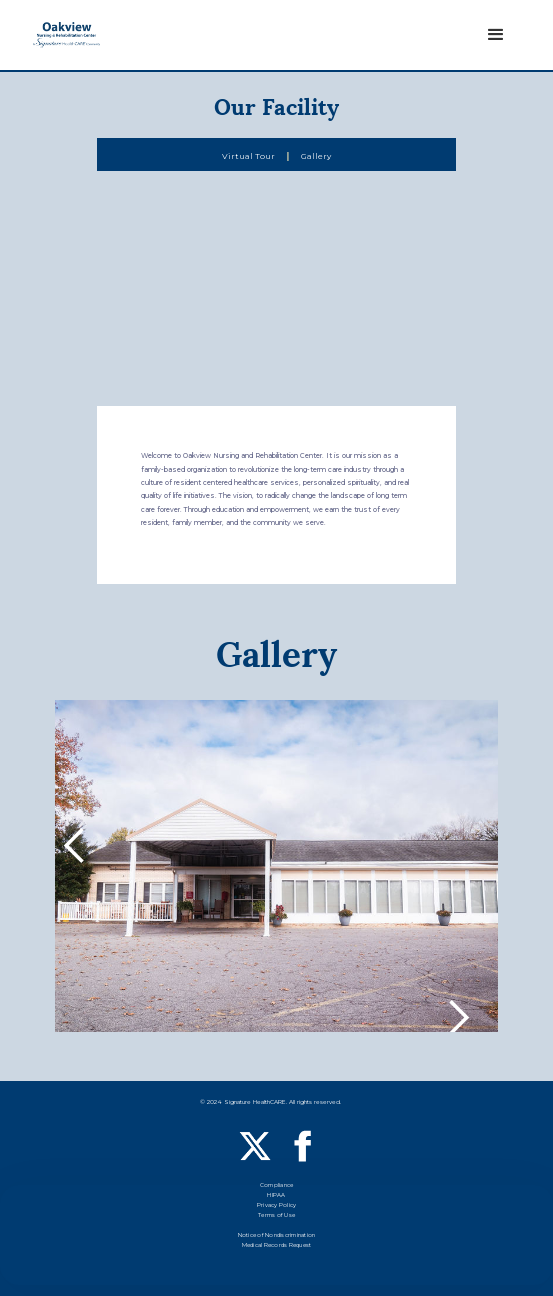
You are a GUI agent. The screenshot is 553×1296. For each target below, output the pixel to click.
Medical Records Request (277, 1246)
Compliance (277, 1186)
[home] (66, 35)
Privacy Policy (277, 1206)
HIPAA (276, 1196)
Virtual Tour (248, 156)
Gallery (316, 156)
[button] (496, 35)
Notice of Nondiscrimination (277, 1236)
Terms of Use (276, 1216)
